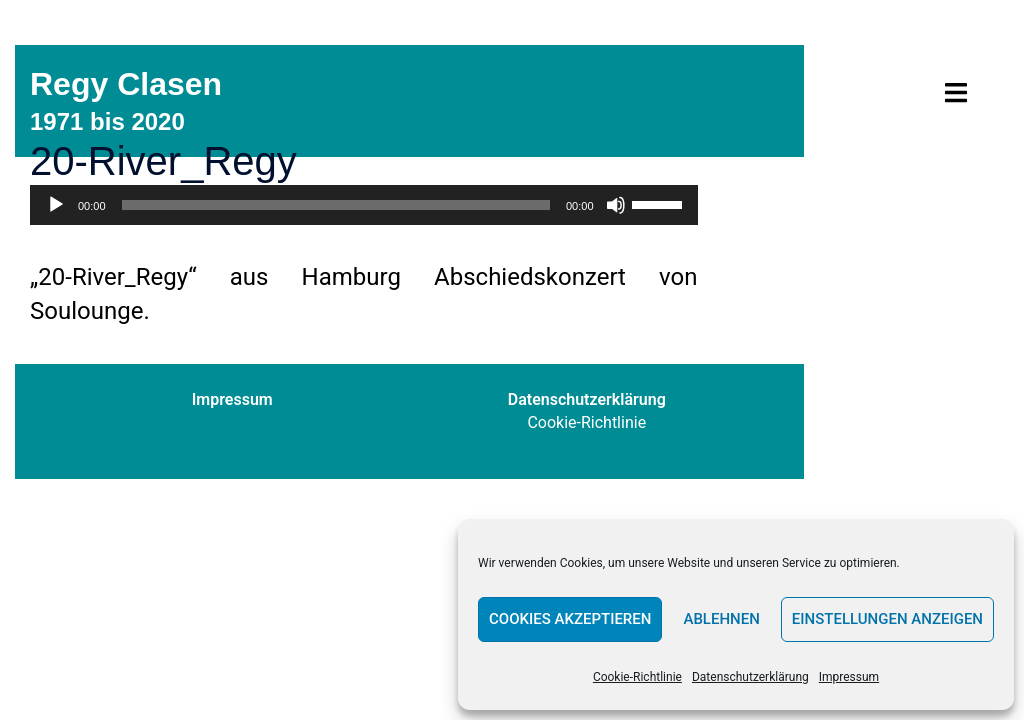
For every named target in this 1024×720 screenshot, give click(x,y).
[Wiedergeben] (56, 205)
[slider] (336, 205)
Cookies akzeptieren (570, 619)
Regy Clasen (126, 84)
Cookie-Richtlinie (637, 677)
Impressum (849, 677)
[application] (364, 205)
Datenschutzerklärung (750, 677)
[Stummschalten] (616, 205)
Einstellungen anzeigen (887, 619)
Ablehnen (721, 619)
